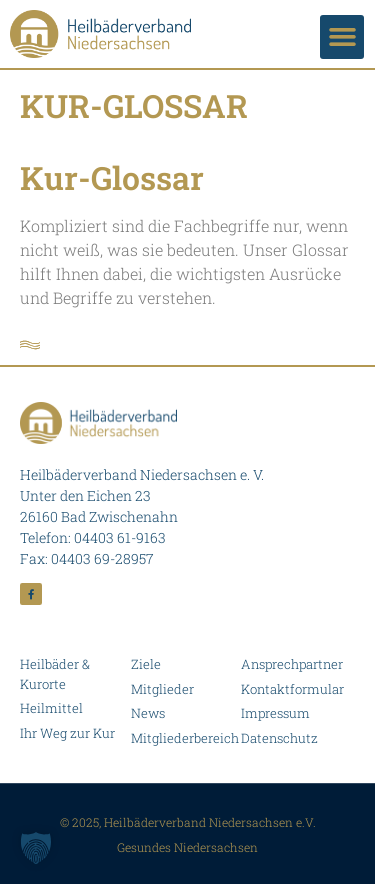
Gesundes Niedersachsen (187, 847)
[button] (342, 37)
